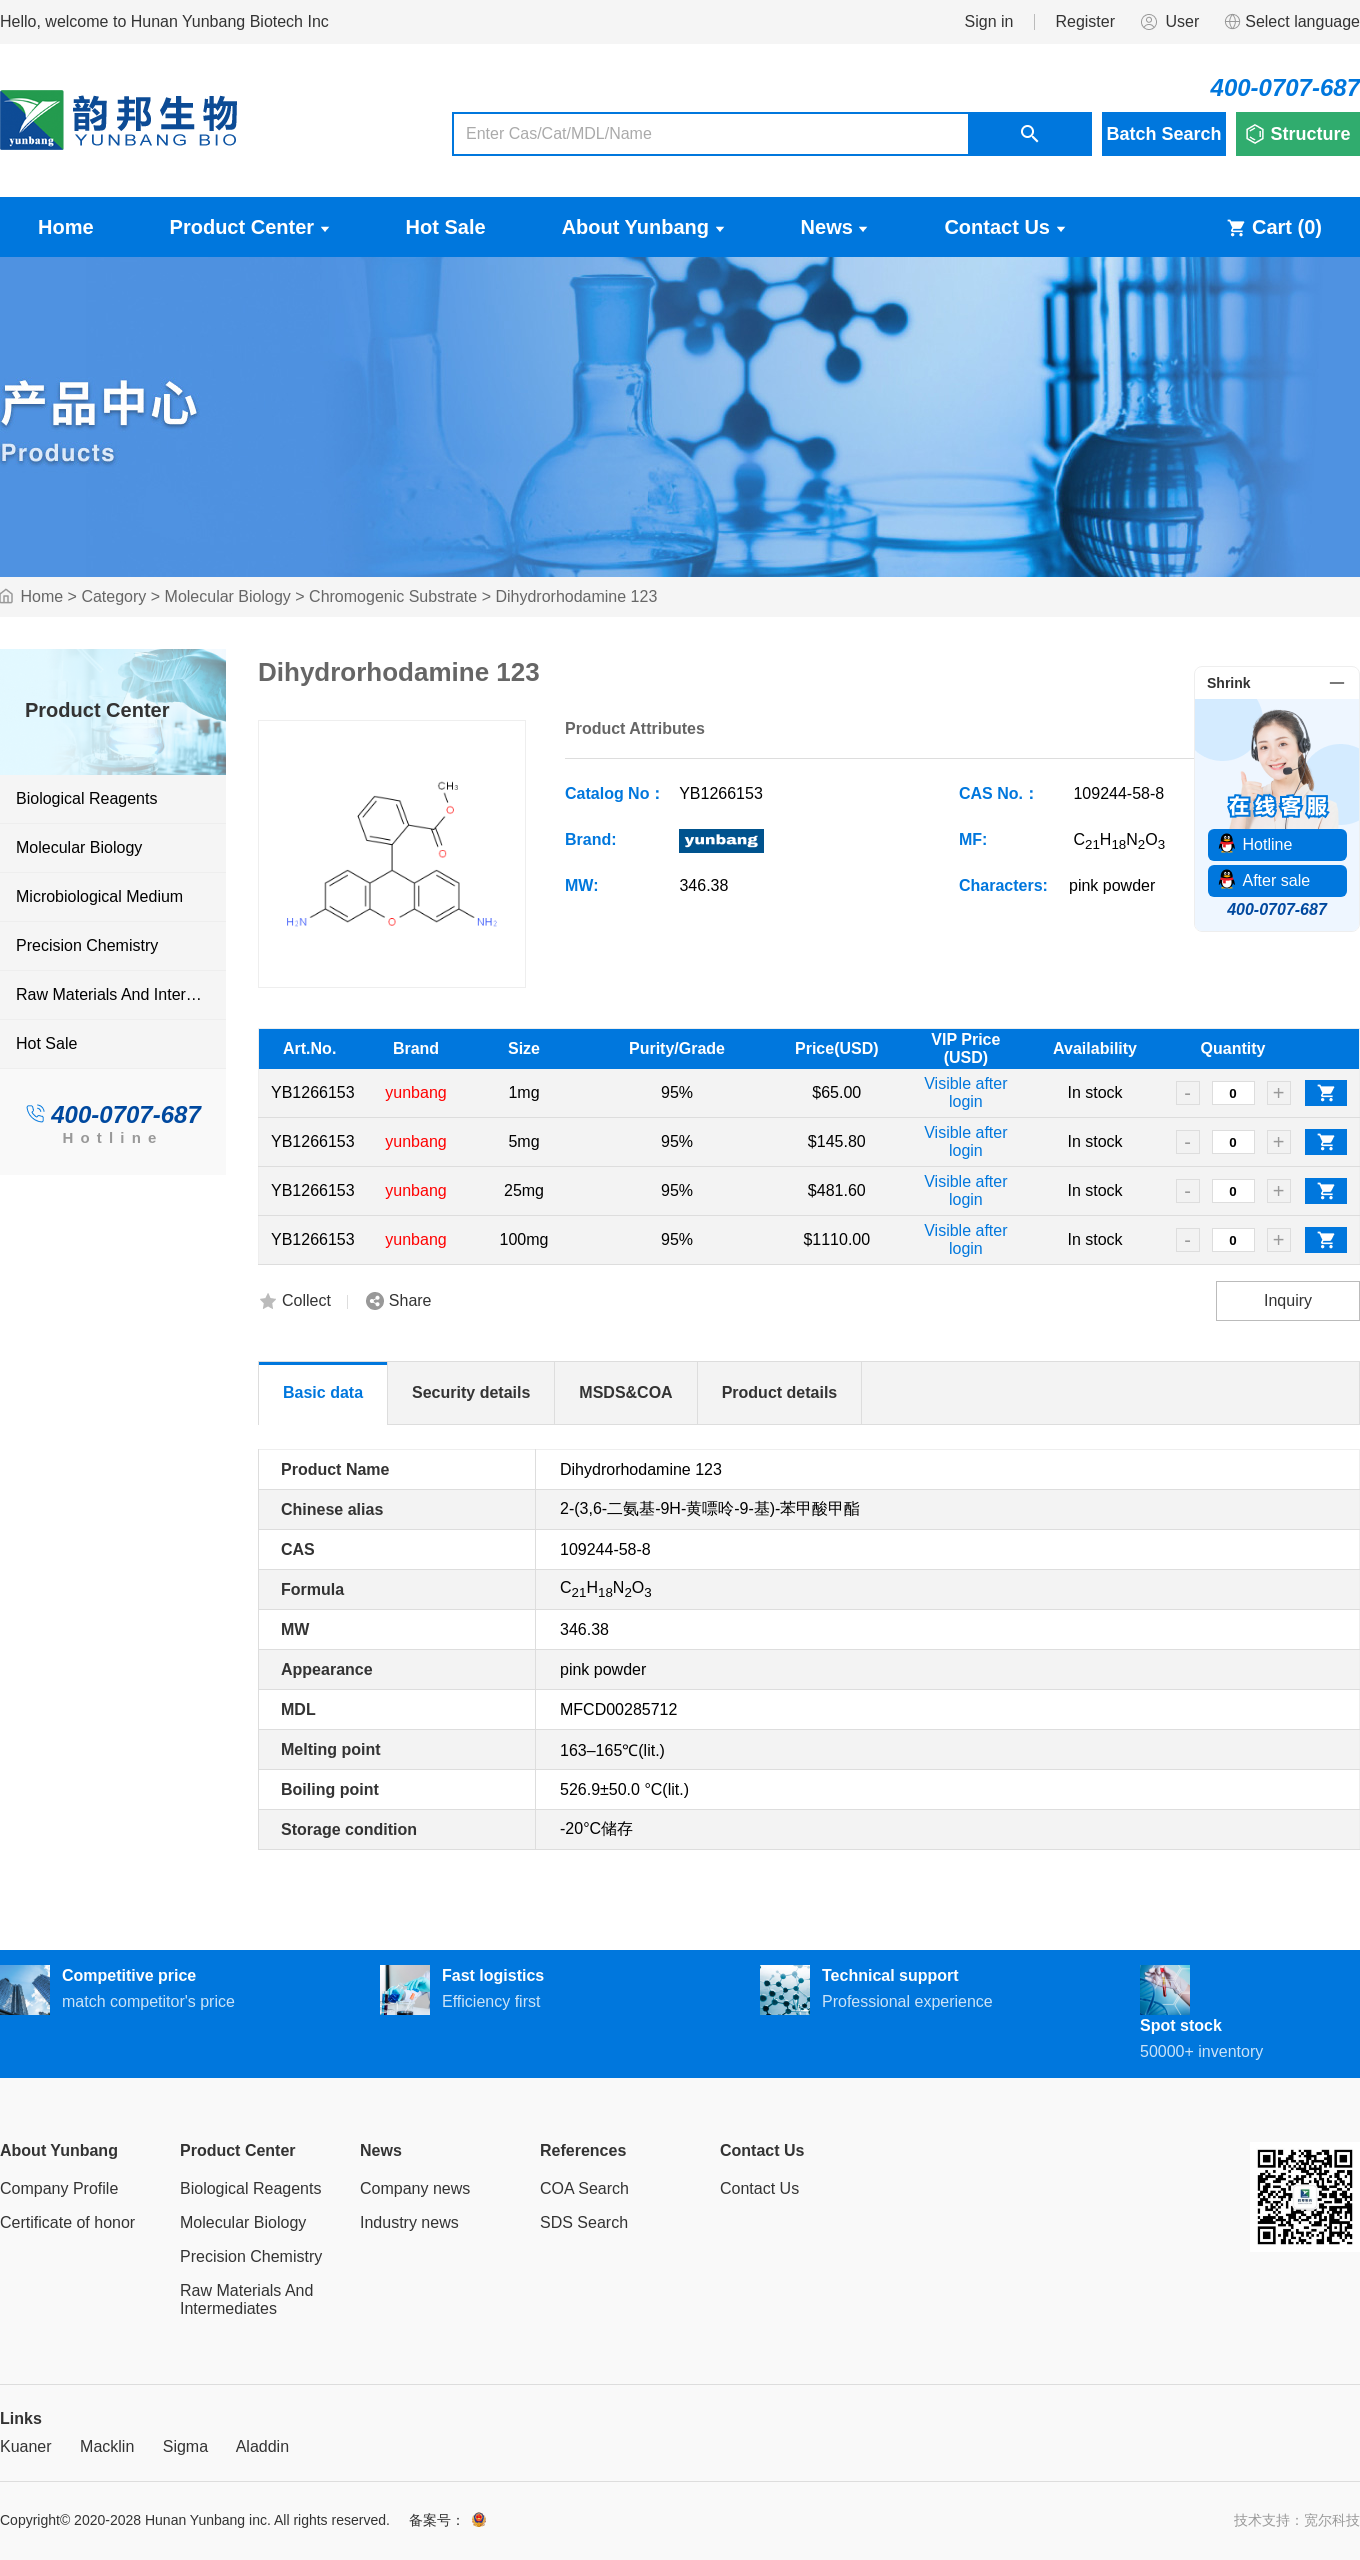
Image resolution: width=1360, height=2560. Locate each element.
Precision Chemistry (87, 945)
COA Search (584, 2188)
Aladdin (262, 2446)
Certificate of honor (67, 2222)
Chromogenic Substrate (393, 596)
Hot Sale (446, 227)
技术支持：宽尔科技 (1297, 2520)
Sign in (989, 21)
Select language (1291, 22)
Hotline (112, 1137)
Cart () (1274, 227)
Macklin (107, 2446)
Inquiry (1288, 1300)
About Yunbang (643, 227)
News (835, 227)
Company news (415, 2188)
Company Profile (59, 2188)
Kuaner (26, 2446)
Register (1085, 21)
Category (113, 596)
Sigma (185, 2446)
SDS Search (584, 2222)
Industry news (409, 2222)
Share (410, 1300)
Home (66, 227)
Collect (306, 1300)
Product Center (250, 227)
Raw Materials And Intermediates (120, 994)
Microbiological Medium (99, 896)
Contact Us (1004, 227)
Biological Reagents (86, 798)
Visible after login (965, 1092)
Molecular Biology (228, 596)
